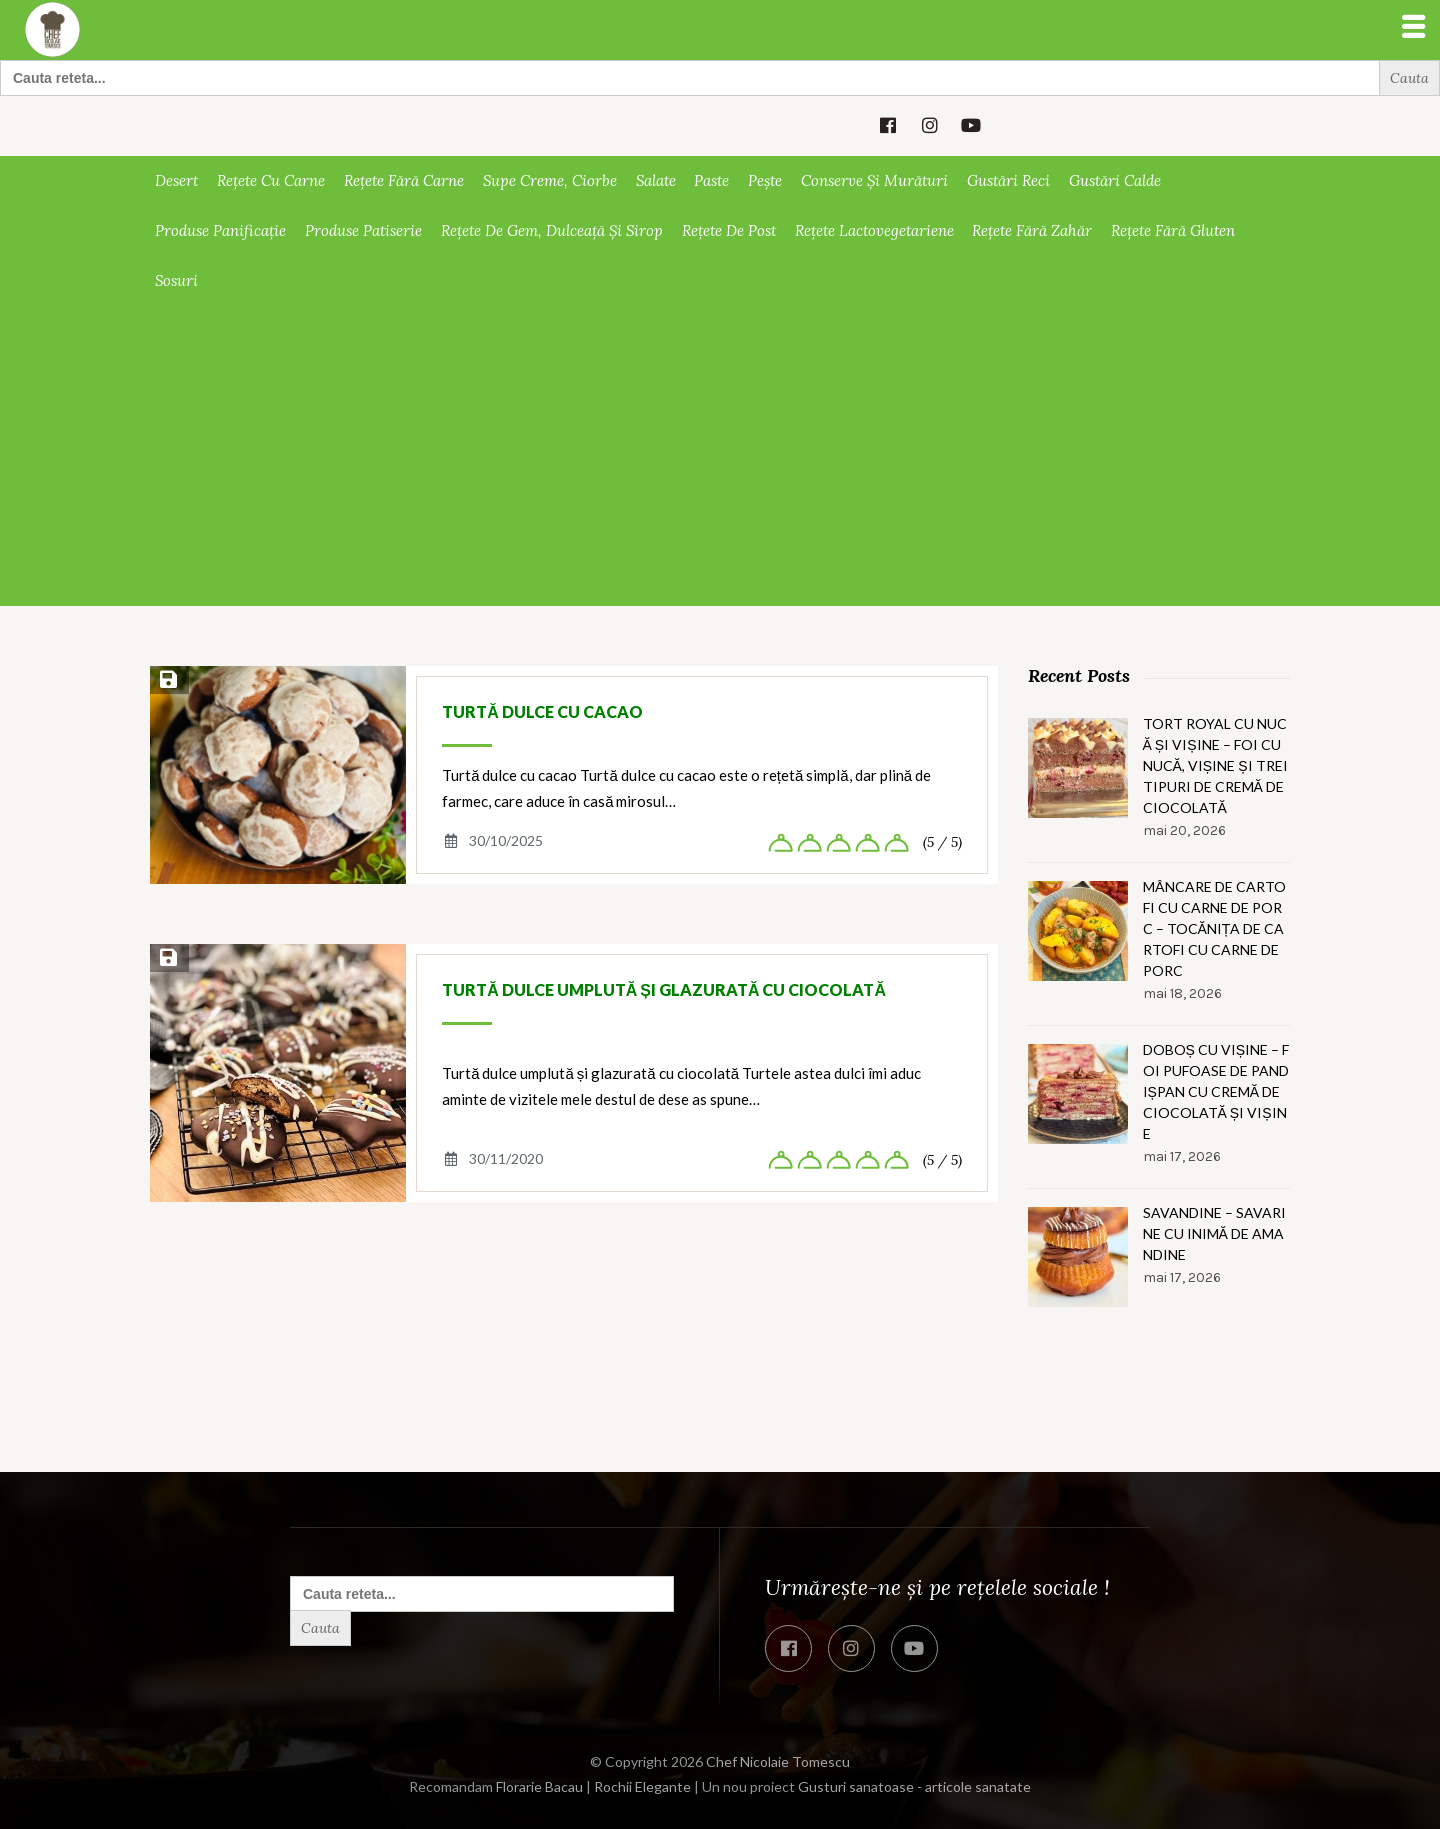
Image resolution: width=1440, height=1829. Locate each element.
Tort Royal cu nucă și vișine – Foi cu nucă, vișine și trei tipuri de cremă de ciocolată (1215, 765)
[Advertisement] (720, 456)
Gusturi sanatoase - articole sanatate (914, 1786)
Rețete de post (729, 230)
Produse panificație (220, 230)
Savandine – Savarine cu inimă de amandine (1214, 1233)
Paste (711, 180)
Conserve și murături (874, 180)
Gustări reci (1008, 180)
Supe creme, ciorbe (550, 180)
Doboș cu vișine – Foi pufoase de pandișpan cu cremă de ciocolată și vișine (1216, 1091)
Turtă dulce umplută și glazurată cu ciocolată (664, 989)
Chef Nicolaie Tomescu (778, 1761)
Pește (765, 180)
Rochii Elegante (642, 1786)
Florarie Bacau (539, 1786)
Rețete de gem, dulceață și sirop (552, 230)
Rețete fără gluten (1173, 230)
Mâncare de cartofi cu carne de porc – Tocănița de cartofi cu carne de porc (1214, 928)
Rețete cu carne (271, 180)
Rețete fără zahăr (1032, 230)
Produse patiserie (363, 230)
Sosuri (176, 280)
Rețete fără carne (404, 180)
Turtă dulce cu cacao (542, 711)
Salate (656, 180)
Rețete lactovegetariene (874, 230)
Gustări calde (1115, 180)
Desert (176, 180)
